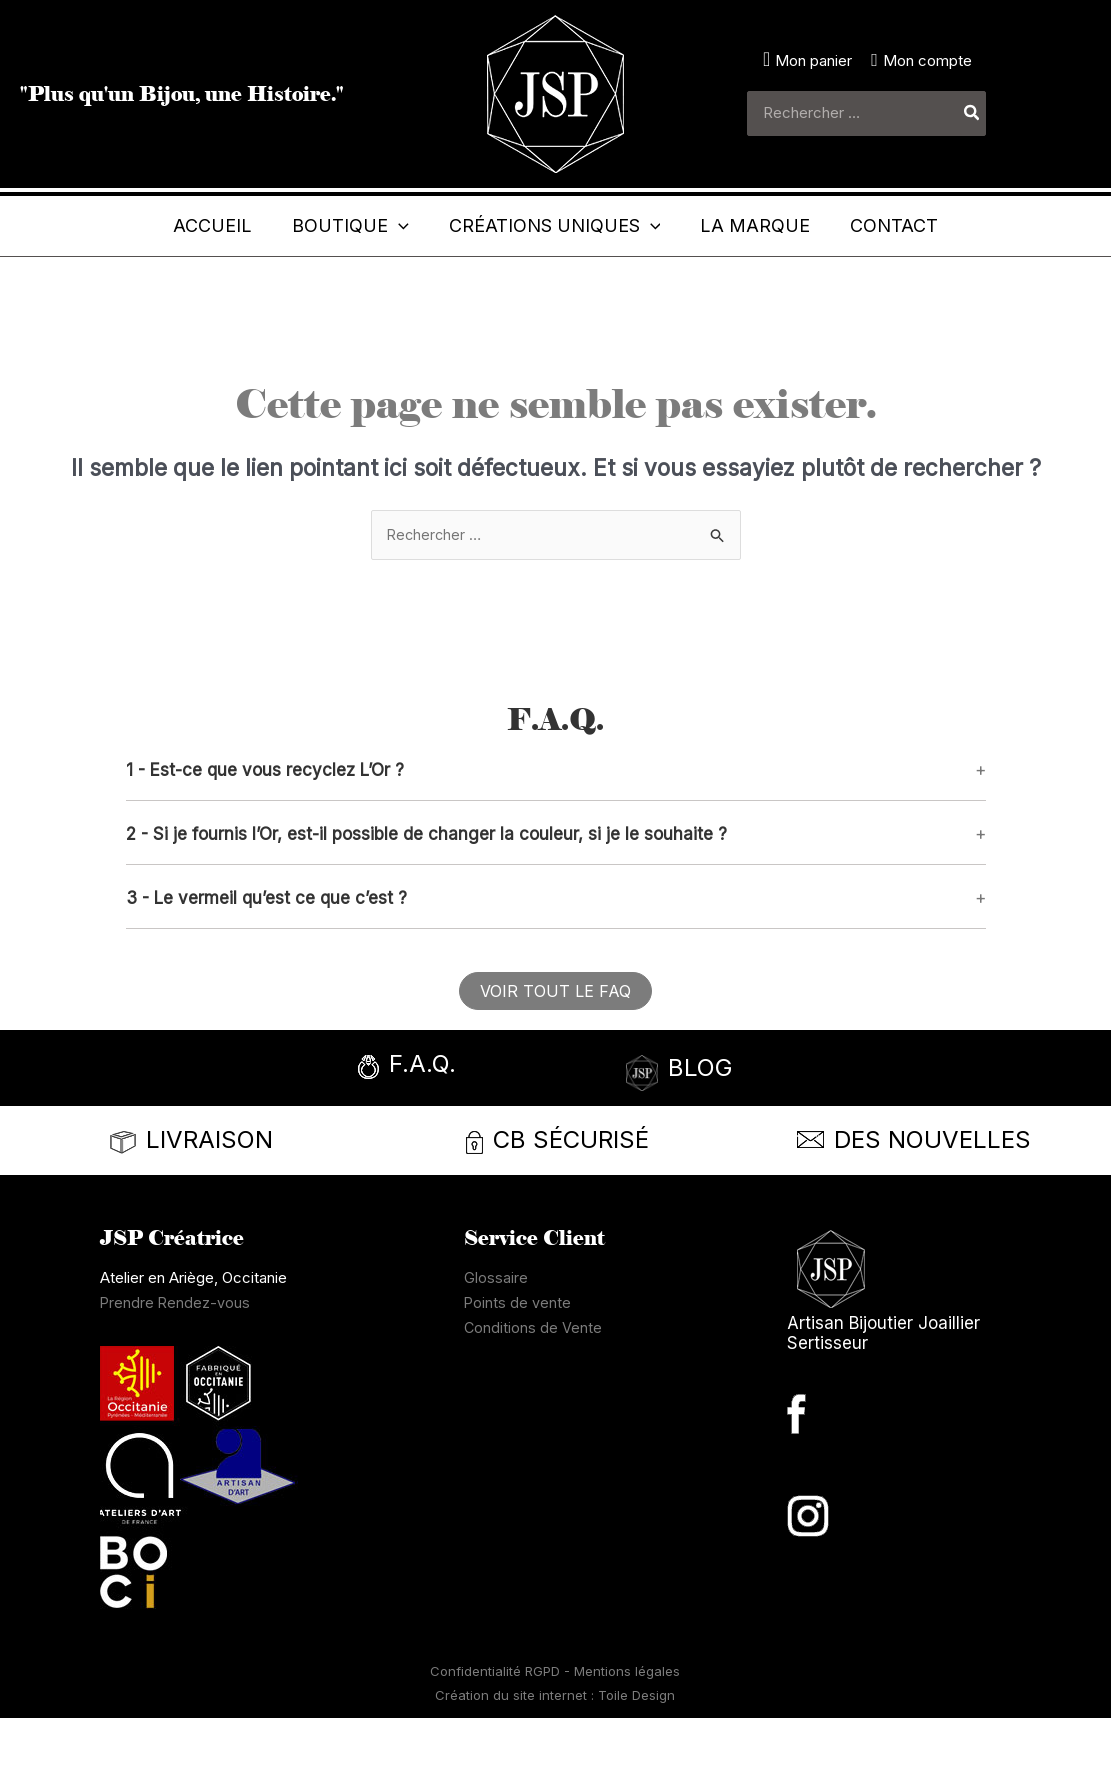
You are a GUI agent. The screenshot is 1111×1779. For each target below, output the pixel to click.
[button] (319, 226)
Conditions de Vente (533, 1388)
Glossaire (496, 1338)
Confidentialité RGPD (497, 1732)
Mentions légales (627, 1732)
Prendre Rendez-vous (176, 1363)
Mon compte (927, 60)
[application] (367, 226)
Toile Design (636, 1756)
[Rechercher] (972, 113)
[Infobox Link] (447, 1130)
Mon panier (813, 60)
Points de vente (518, 1363)
